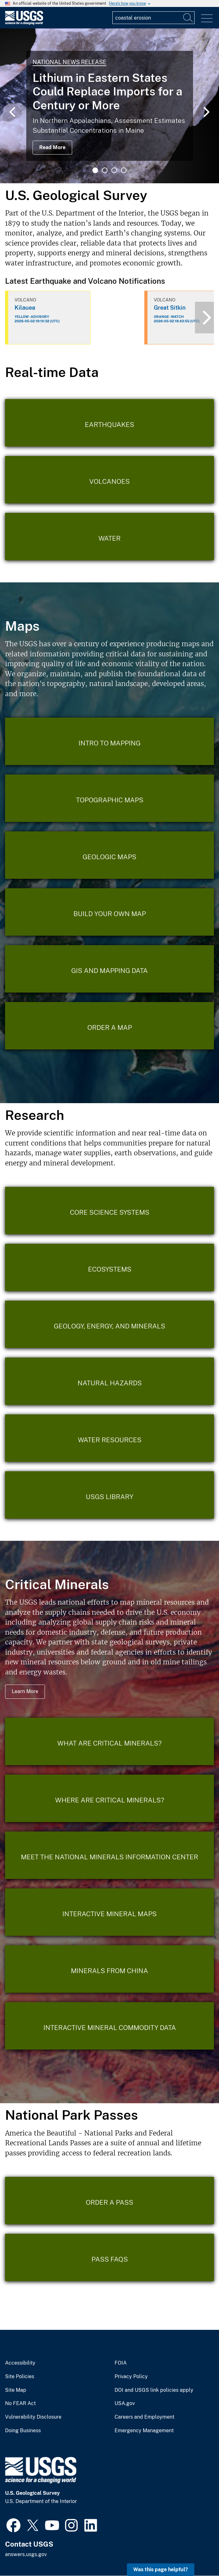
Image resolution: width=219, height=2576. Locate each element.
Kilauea (25, 307)
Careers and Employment (144, 2417)
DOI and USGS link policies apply (154, 2390)
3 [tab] (114, 170)
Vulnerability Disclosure (33, 2417)
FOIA (121, 2363)
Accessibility (20, 2363)
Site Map (15, 2390)
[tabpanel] (109, 105)
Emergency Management (144, 2430)
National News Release (69, 62)
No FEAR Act (20, 2403)
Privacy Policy (131, 2376)
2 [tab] (105, 170)
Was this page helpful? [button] (160, 2570)
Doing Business (23, 2430)
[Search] (188, 17)
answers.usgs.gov (26, 2554)
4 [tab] (124, 170)
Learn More (25, 1691)
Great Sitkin (170, 307)
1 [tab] (95, 170)
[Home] (24, 23)
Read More (52, 147)
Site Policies (19, 2376)
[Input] (153, 17)
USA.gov (125, 2403)
